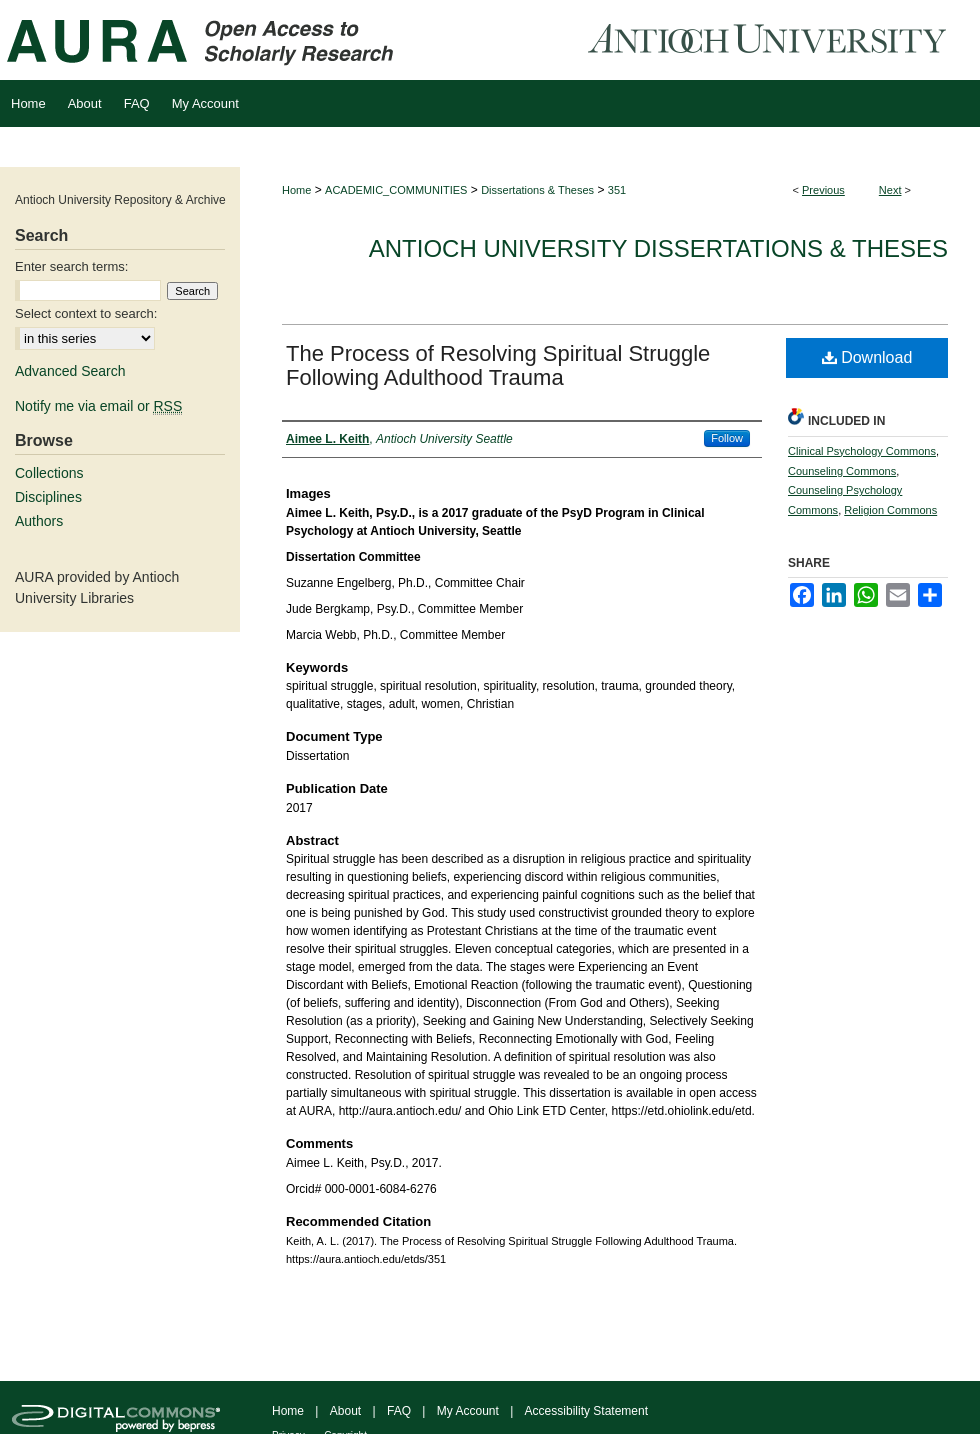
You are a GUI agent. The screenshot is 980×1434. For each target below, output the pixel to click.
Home (296, 190)
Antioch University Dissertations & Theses (658, 248)
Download (867, 357)
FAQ (399, 1411)
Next (890, 190)
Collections (49, 473)
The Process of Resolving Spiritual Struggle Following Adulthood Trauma (498, 365)
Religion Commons (890, 510)
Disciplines (48, 497)
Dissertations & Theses (537, 190)
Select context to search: (86, 313)
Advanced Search (70, 371)
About (345, 1411)
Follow (727, 438)
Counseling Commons (842, 471)
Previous (823, 190)
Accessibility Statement (586, 1411)
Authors (39, 521)
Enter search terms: (71, 266)
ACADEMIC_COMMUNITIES (396, 190)
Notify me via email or (98, 406)
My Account (468, 1411)
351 (617, 190)
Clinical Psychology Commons (862, 451)
